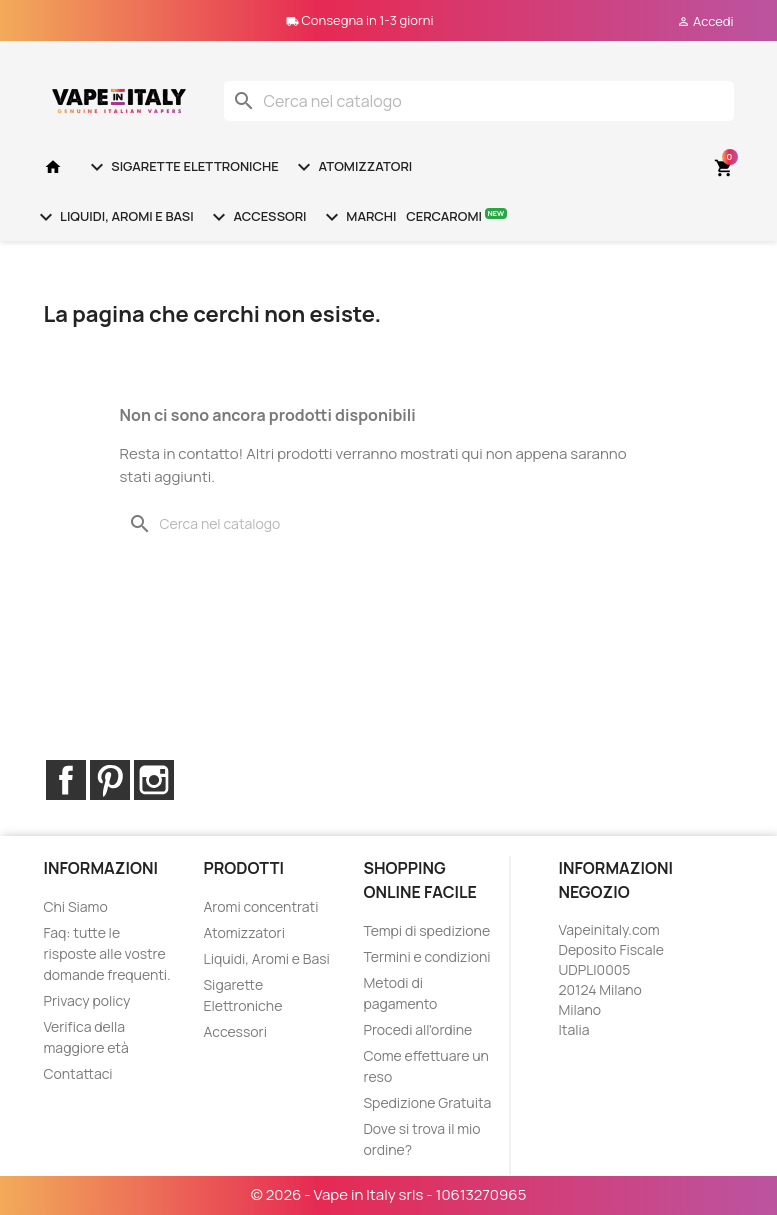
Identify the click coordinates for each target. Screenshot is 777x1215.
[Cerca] (479, 101)
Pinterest (110, 780)
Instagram (154, 780)
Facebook (66, 780)
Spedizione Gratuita (427, 1102)
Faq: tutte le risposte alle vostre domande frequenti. (107, 953)
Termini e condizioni (426, 956)
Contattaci (78, 1073)
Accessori (257, 217)
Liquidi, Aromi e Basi (114, 217)
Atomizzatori (352, 167)
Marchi (358, 217)
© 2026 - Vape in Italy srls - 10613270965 (389, 1194)
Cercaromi (456, 215)
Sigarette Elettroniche (182, 167)
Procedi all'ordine (417, 1029)
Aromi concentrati (260, 906)
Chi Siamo (76, 906)
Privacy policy (87, 1000)
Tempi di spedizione (426, 930)
